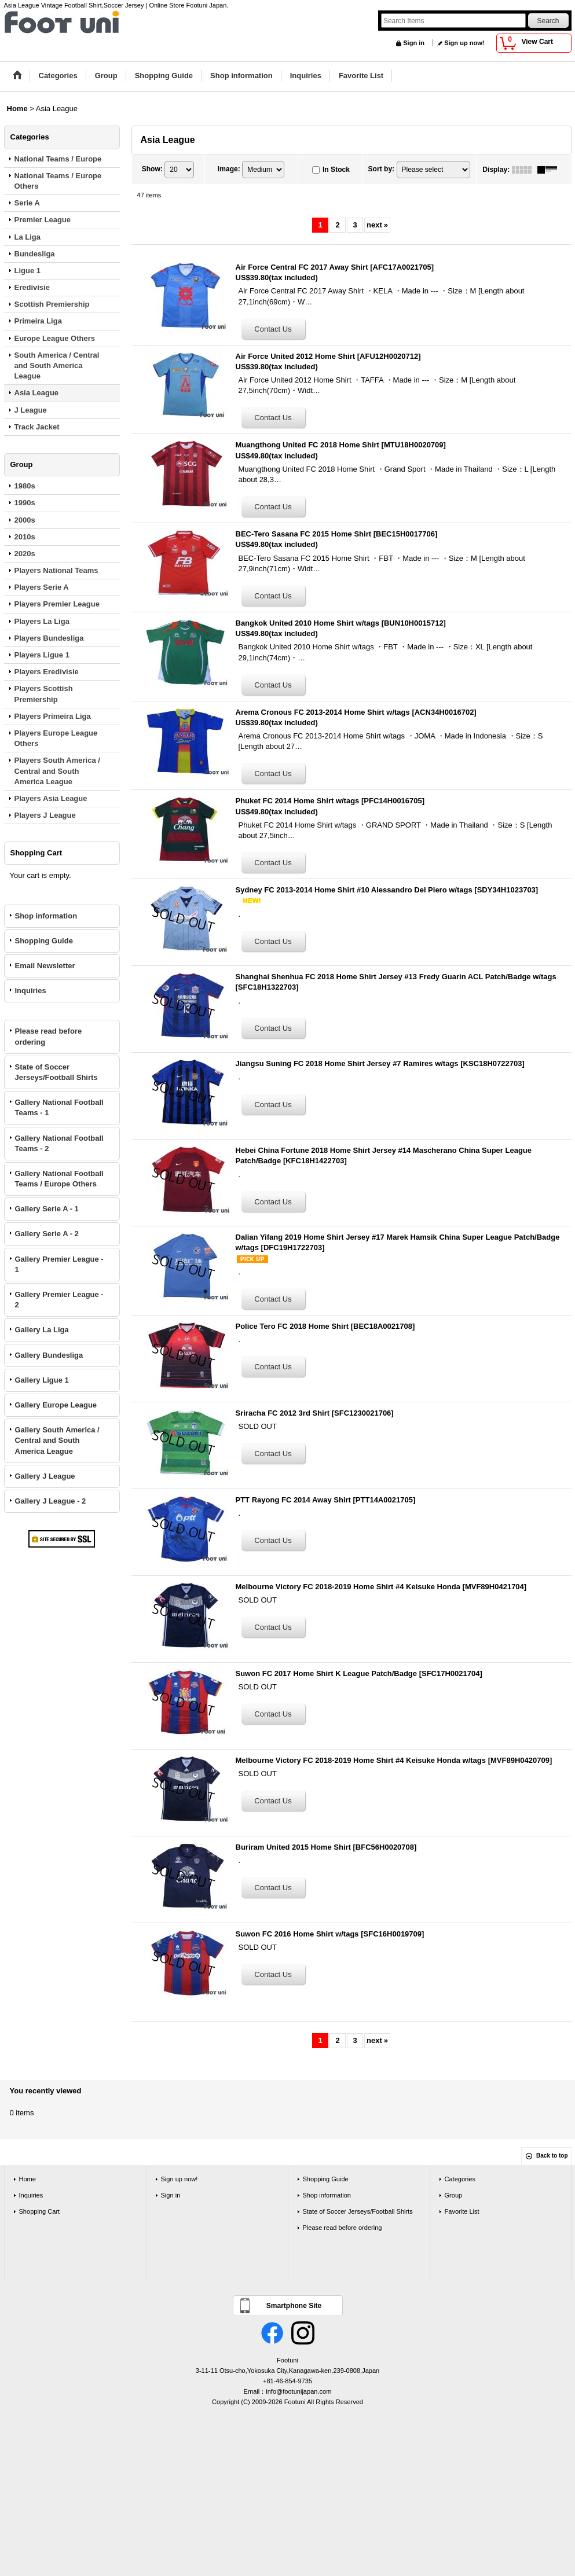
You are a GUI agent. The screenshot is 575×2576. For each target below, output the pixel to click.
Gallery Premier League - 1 (59, 1264)
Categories (460, 2179)
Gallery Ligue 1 (42, 1380)
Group (454, 2195)
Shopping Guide (44, 940)
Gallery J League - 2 (50, 1501)
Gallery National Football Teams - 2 (59, 1143)
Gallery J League (45, 1476)
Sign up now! (464, 42)
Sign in (413, 42)
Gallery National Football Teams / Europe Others (59, 1178)
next (377, 225)
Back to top (551, 2155)
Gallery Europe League (56, 1405)
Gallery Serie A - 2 (47, 1233)
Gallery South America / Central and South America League (57, 1440)
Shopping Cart (39, 2211)
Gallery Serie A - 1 (47, 1208)
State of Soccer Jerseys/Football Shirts (56, 1072)
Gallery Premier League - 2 (59, 1299)
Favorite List (462, 2211)
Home (27, 2179)
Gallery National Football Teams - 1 (59, 1107)
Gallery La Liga (42, 1329)
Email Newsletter (45, 965)
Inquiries (30, 990)
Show (152, 169)
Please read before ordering (48, 1036)
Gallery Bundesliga (49, 1355)
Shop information (46, 916)
